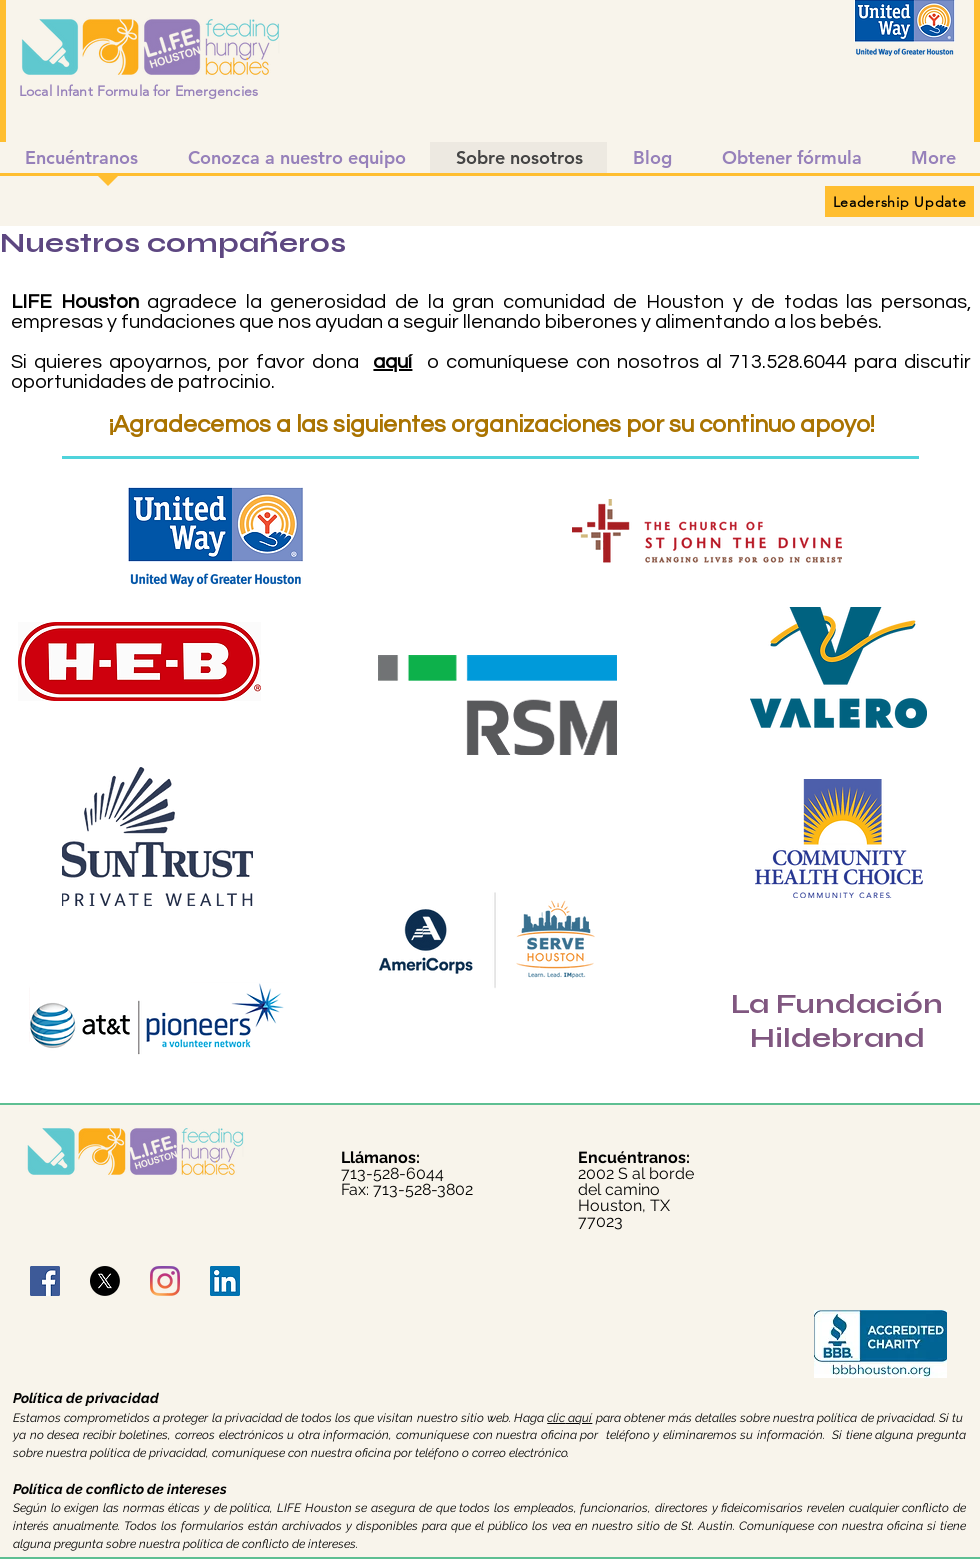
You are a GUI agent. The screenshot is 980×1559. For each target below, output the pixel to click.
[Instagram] (165, 1281)
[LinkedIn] (225, 1281)
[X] (105, 1281)
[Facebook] (45, 1281)
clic (556, 1418)
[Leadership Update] (899, 201)
